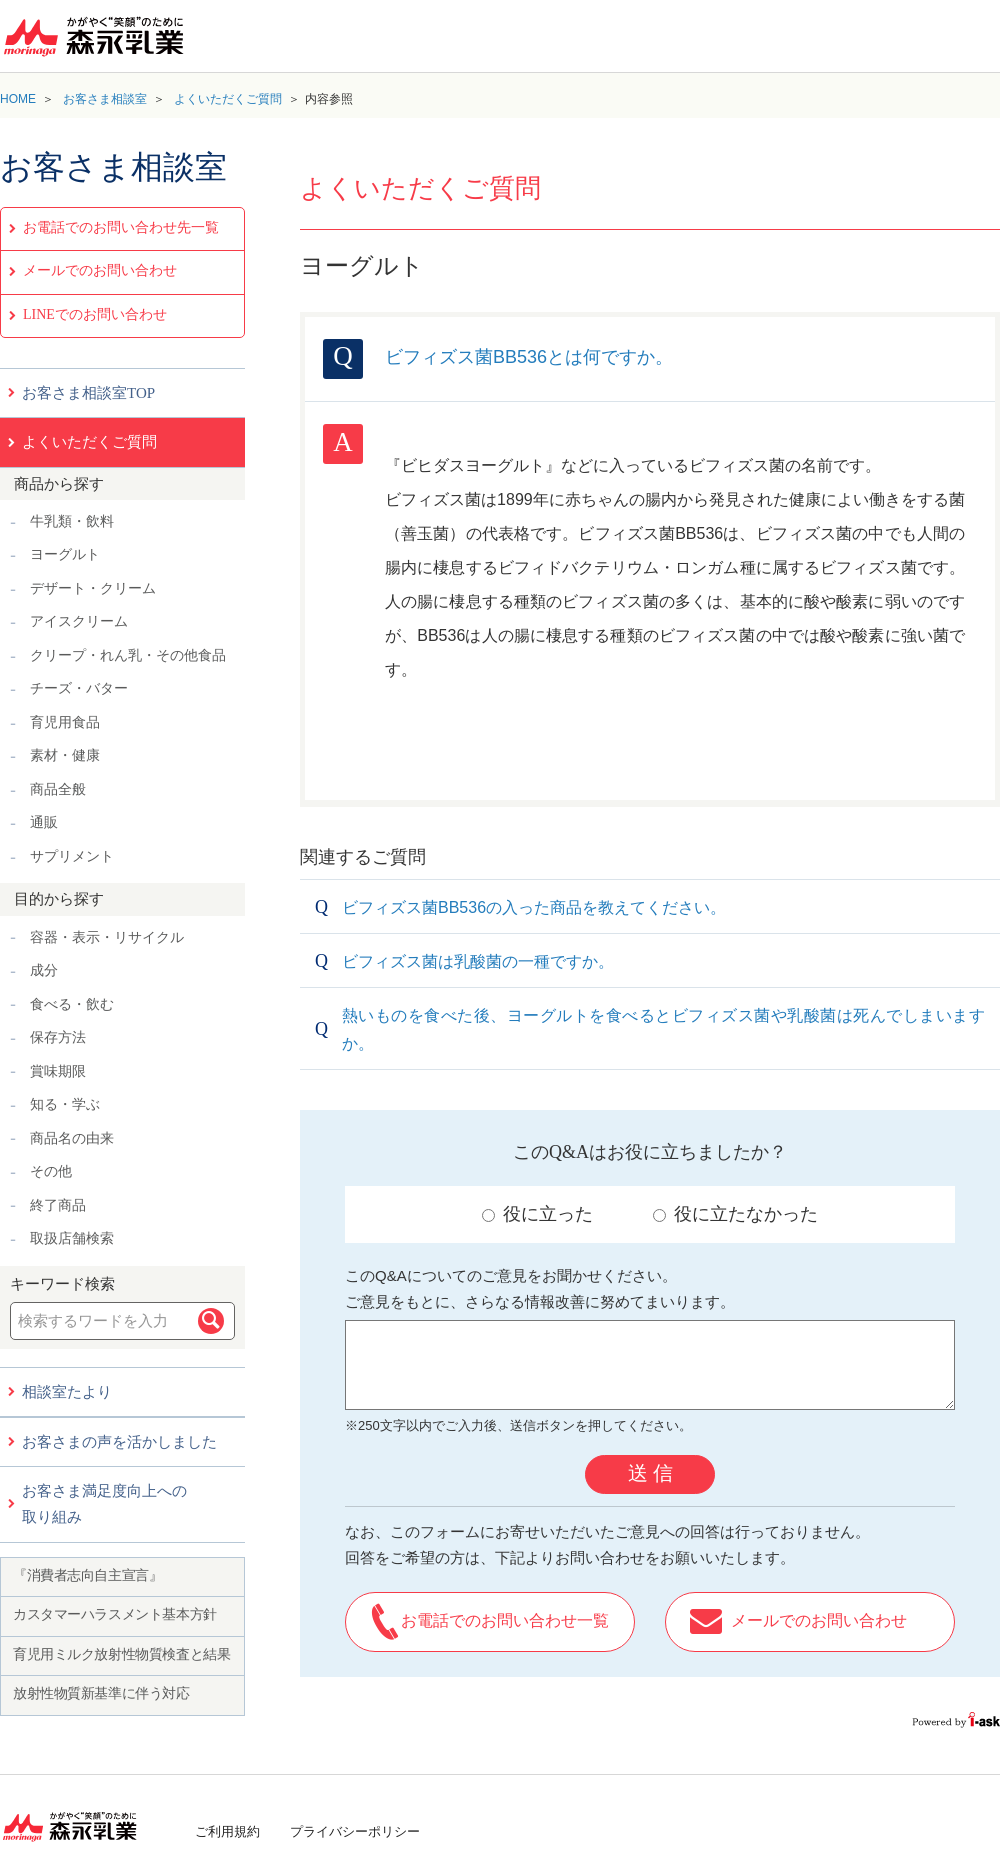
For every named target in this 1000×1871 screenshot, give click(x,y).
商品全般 (58, 789)
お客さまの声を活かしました (119, 1442)
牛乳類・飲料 (72, 521)
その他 (51, 1171)
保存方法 (58, 1037)
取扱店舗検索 (72, 1238)
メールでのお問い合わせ (100, 270)
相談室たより (67, 1392)
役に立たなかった (735, 1214)
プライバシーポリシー (355, 1831)
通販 (44, 822)
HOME (18, 99)
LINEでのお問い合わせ (95, 314)
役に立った (537, 1214)
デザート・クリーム (93, 588)
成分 (44, 970)
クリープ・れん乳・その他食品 (128, 655)
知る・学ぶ (65, 1104)
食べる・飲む (72, 1004)
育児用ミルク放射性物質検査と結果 (121, 1654)
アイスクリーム (79, 621)
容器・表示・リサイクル (107, 937)
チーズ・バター (79, 688)
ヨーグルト (65, 554)
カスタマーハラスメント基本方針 (115, 1614)
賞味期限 (58, 1071)
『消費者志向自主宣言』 (87, 1575)
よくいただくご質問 (228, 99)
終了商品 (58, 1205)
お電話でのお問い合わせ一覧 (505, 1620)
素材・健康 (65, 755)
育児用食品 (65, 722)
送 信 (650, 1473)
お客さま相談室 (105, 99)
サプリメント (72, 856)
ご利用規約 (227, 1831)
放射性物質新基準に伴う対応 (101, 1693)
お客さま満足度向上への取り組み (104, 1504)
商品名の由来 (72, 1138)
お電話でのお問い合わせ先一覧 (121, 227)
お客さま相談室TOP (88, 393)
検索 (211, 1321)
